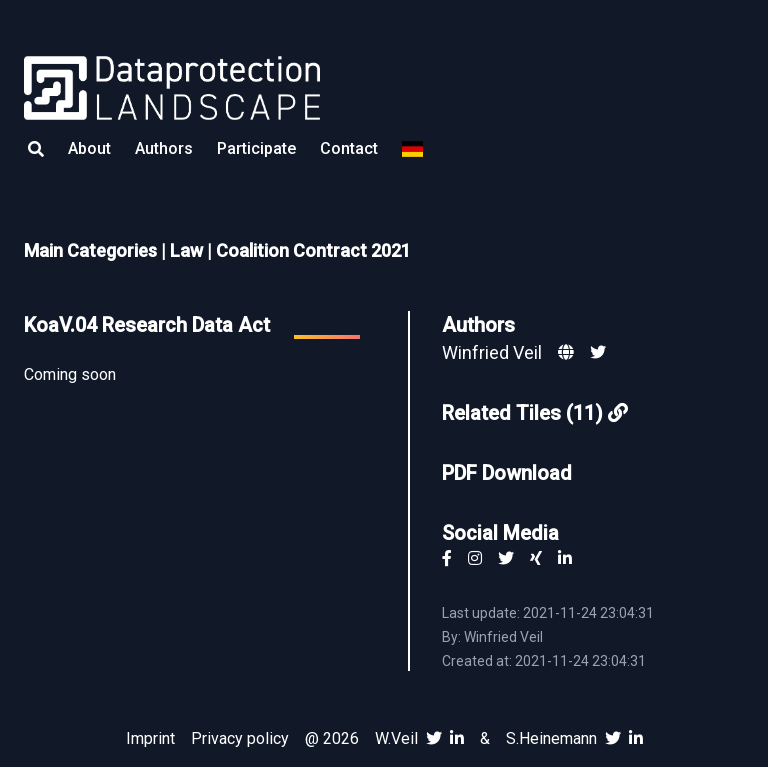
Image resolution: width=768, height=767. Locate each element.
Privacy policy (240, 738)
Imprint (150, 738)
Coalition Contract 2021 (313, 250)
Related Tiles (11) (535, 413)
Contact (349, 148)
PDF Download (507, 473)
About (89, 148)
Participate (256, 148)
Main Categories (90, 250)
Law (186, 250)
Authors (164, 148)
